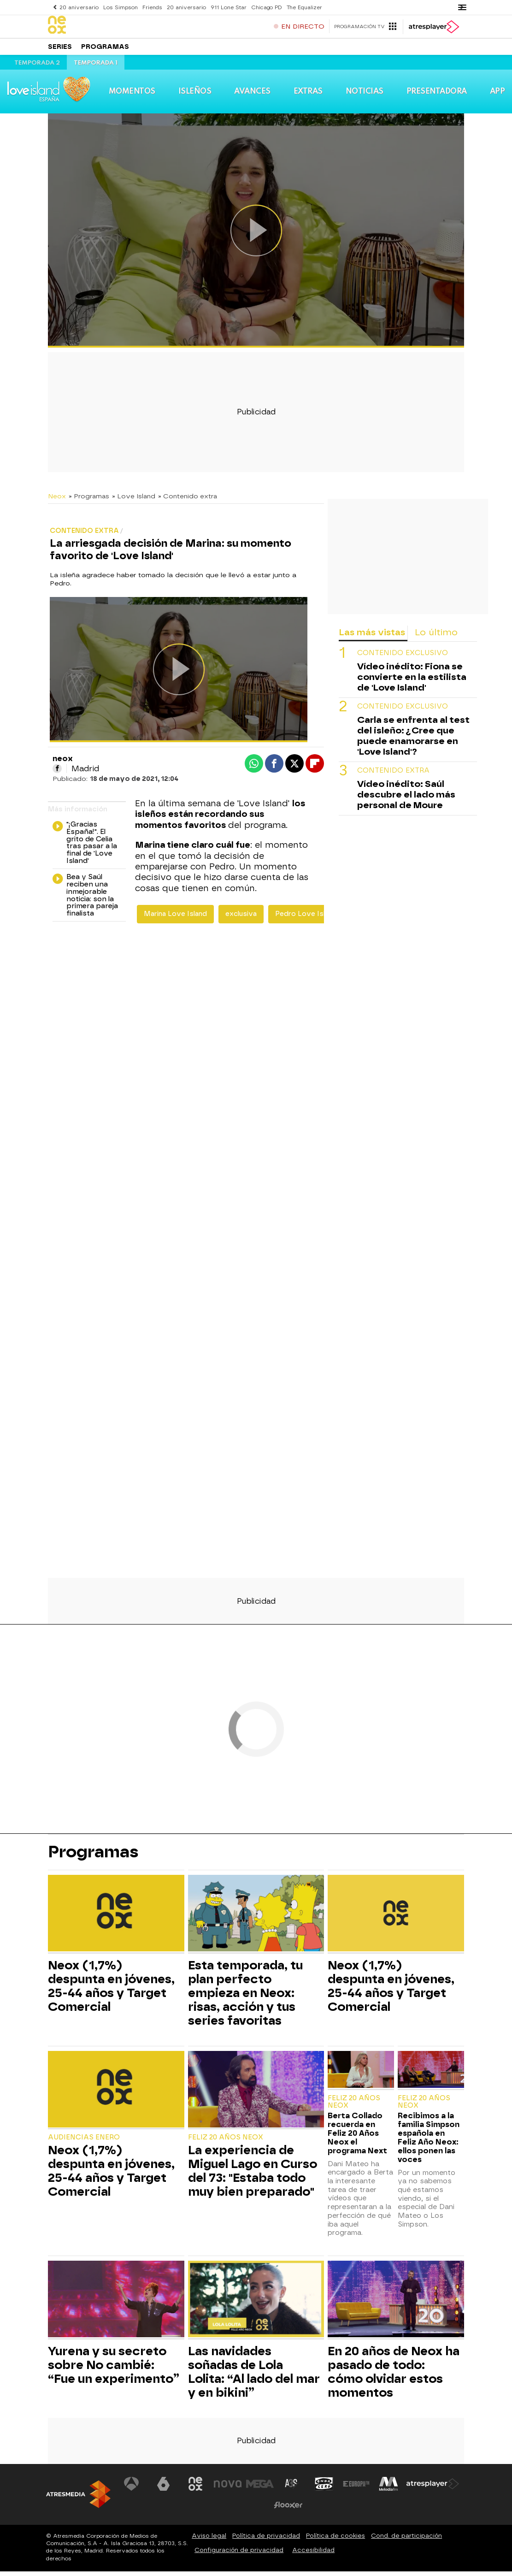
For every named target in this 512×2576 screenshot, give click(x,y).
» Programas (89, 500)
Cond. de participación (406, 2540)
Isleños (195, 96)
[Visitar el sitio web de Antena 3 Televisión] (131, 2488)
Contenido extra (393, 775)
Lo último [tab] (436, 637)
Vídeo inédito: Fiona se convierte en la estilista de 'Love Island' (411, 681)
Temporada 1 (96, 68)
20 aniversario (78, 7)
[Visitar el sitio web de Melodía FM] (388, 2488)
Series (60, 50)
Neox (57, 500)
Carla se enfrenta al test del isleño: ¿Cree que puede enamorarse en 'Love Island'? (413, 740)
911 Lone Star (225, 7)
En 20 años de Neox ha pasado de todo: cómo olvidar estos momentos (393, 2376)
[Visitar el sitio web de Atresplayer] (432, 2488)
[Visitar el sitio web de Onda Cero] (324, 2488)
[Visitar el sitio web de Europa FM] (356, 2488)
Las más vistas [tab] (372, 637)
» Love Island (133, 500)
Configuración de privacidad (238, 2554)
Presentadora (436, 96)
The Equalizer (300, 7)
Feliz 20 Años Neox (225, 2142)
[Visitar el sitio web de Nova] (227, 2488)
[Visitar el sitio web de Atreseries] (292, 2488)
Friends (150, 7)
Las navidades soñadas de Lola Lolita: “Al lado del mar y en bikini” (254, 2376)
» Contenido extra (187, 500)
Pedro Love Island (306, 918)
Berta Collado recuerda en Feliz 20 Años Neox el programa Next (357, 2138)
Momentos (132, 96)
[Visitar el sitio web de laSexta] (163, 2488)
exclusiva (241, 918)
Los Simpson (119, 7)
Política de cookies (335, 2540)
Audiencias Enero (84, 2142)
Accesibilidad (313, 2554)
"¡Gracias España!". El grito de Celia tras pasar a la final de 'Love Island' (85, 847)
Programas (105, 50)
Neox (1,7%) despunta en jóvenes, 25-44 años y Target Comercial (111, 1990)
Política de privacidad (266, 2540)
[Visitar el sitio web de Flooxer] (288, 2510)
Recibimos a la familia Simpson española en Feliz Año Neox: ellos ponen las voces (428, 2142)
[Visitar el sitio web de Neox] (196, 2488)
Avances (252, 96)
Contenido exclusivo (402, 658)
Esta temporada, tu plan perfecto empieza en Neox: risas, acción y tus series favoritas (245, 1997)
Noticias (364, 96)
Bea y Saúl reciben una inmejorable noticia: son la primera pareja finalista (85, 900)
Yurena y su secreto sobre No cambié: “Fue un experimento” (113, 2369)
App (497, 96)
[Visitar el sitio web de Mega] (260, 2488)
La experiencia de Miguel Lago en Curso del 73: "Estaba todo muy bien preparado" (252, 2175)
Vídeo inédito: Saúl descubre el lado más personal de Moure (406, 799)
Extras (308, 96)
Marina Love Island (175, 918)
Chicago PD (263, 7)
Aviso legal (209, 2540)
